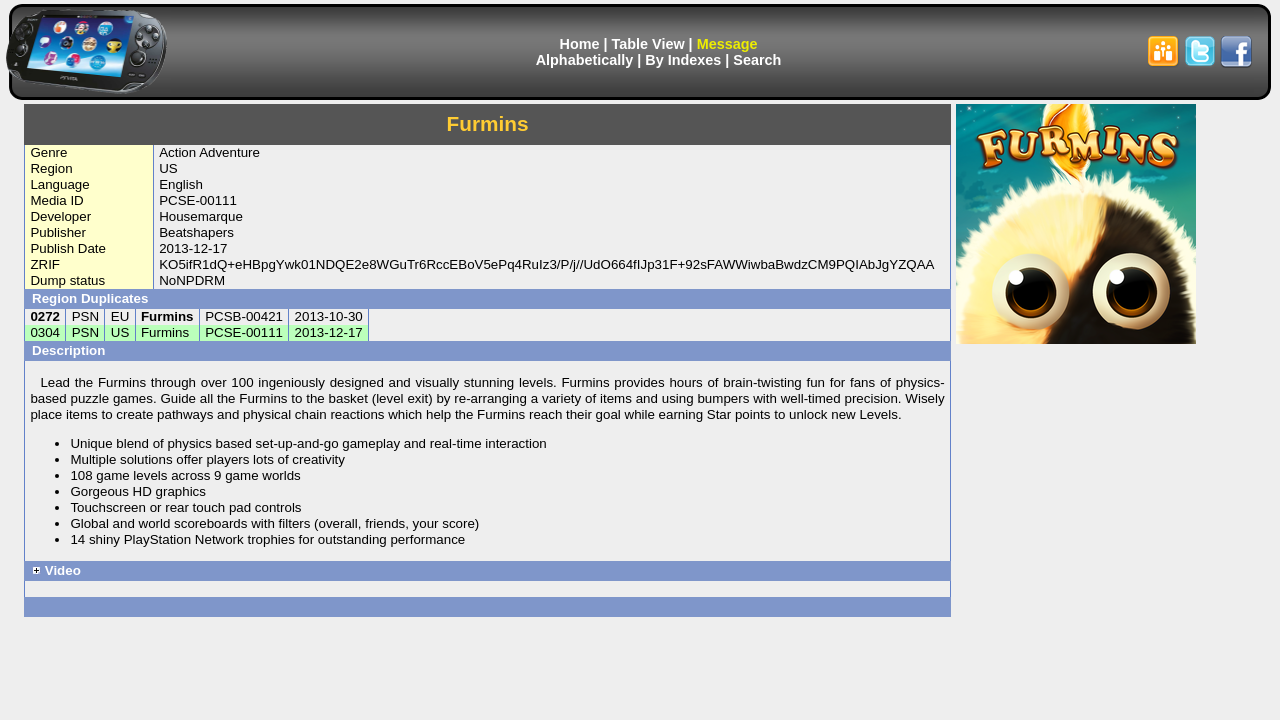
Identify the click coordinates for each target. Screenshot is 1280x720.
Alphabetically (585, 60)
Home (580, 44)
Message (727, 44)
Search (757, 60)
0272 (45, 316)
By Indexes (683, 60)
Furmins (167, 316)
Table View (648, 44)
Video (56, 570)
